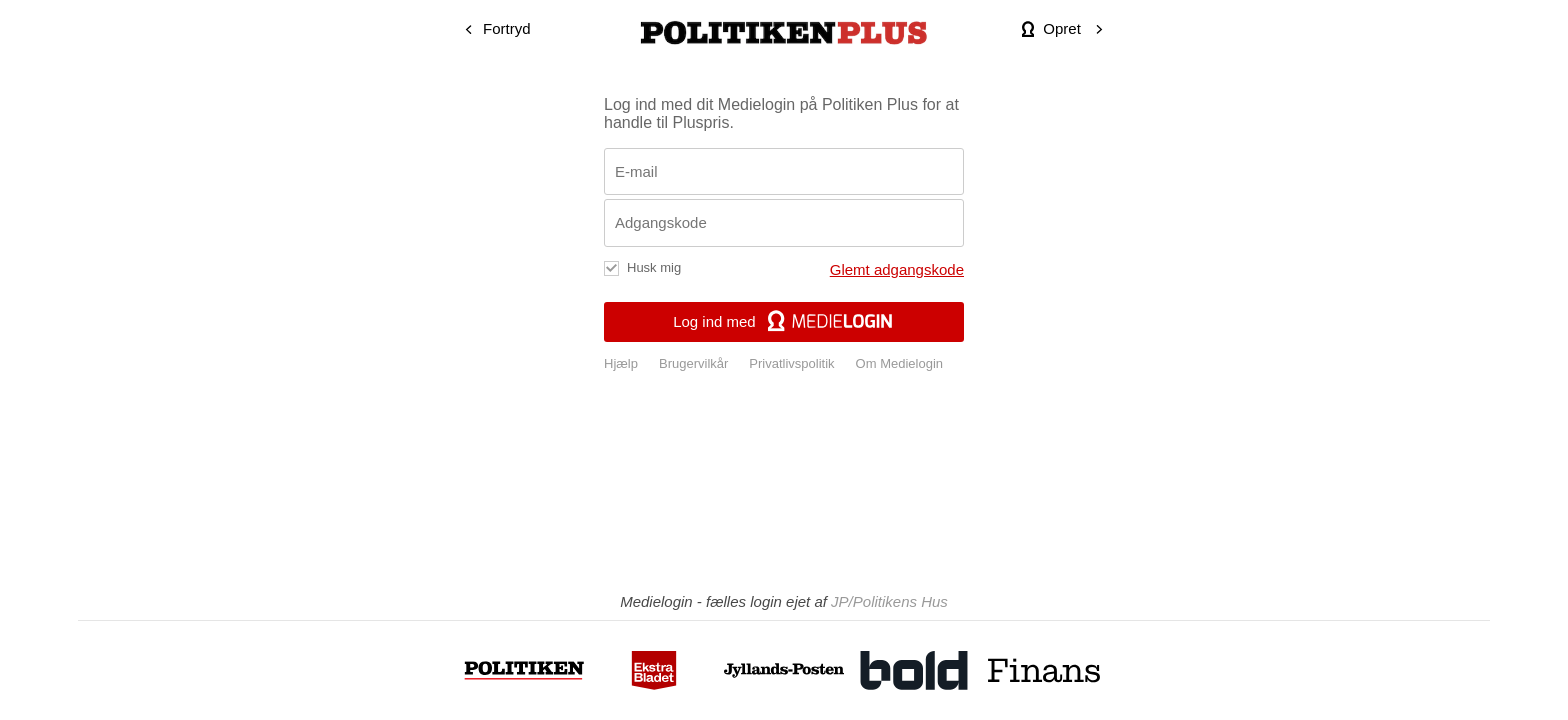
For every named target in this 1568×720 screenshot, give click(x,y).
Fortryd (507, 28)
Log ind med (784, 321)
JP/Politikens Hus (889, 601)
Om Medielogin (899, 364)
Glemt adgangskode (897, 269)
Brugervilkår (693, 364)
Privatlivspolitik (791, 364)
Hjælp (621, 364)
